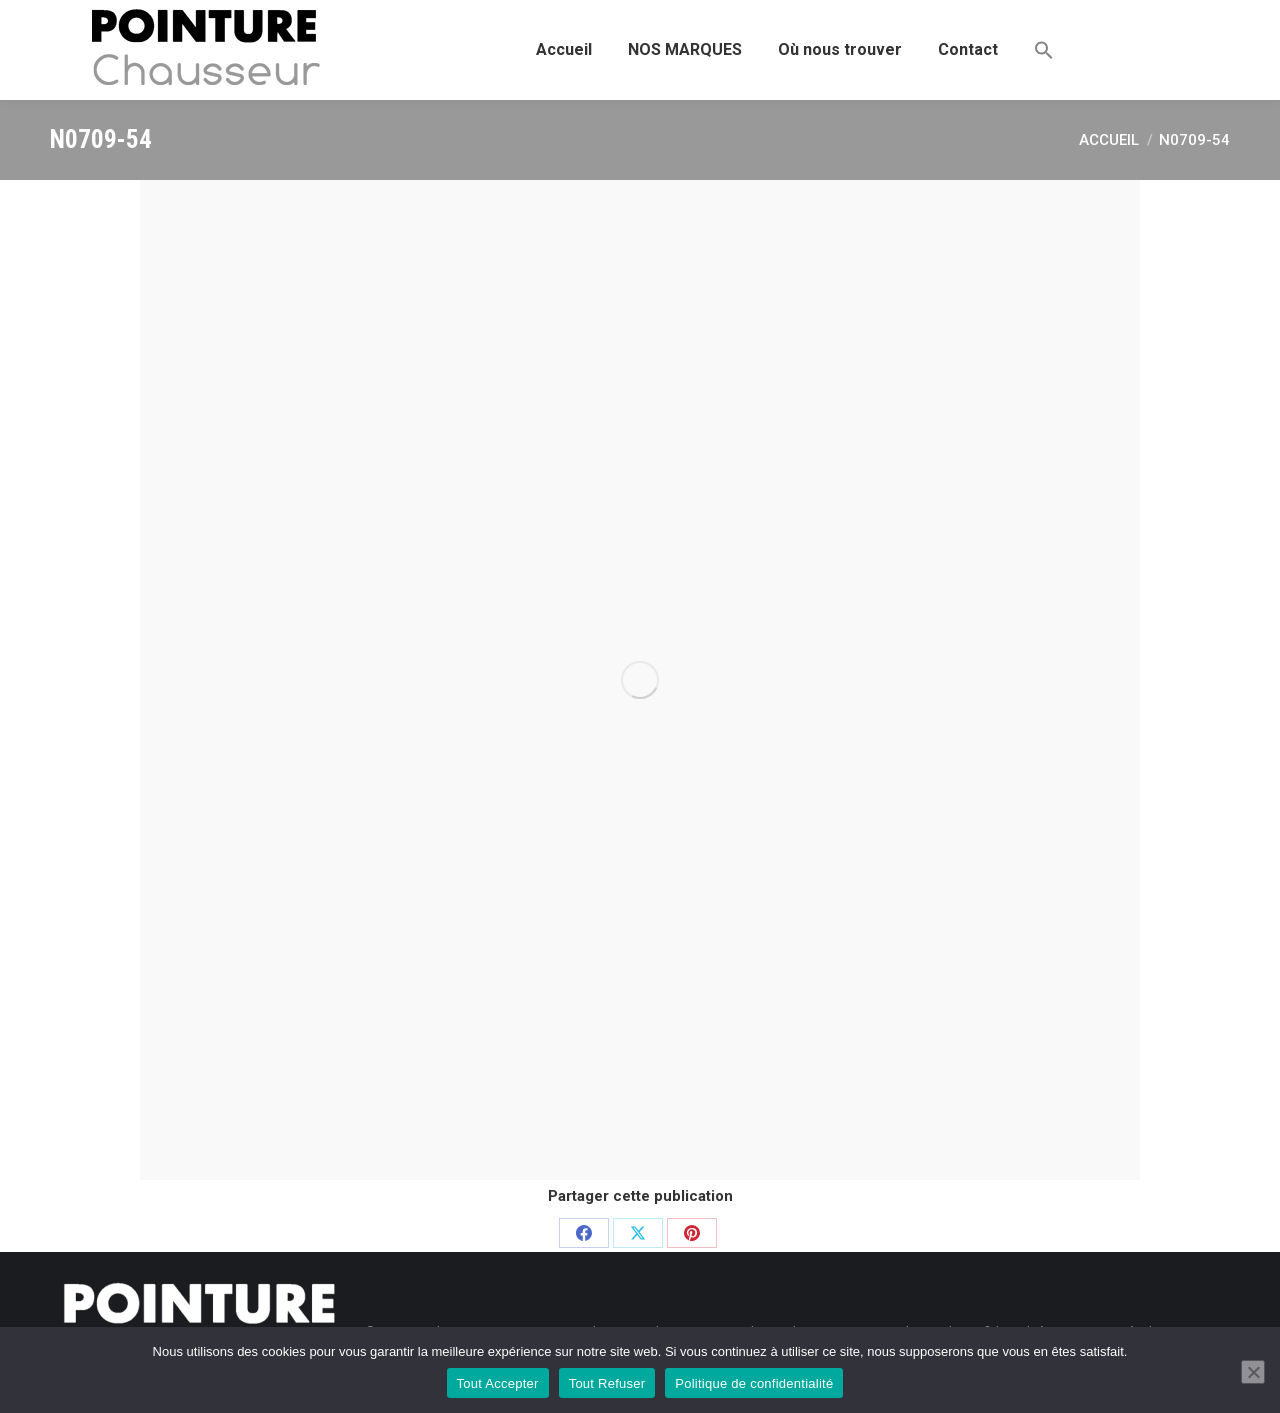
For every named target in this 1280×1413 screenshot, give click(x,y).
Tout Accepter (498, 1383)
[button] (1044, 50)
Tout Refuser (607, 1383)
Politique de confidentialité (754, 1383)
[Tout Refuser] (1253, 1372)
